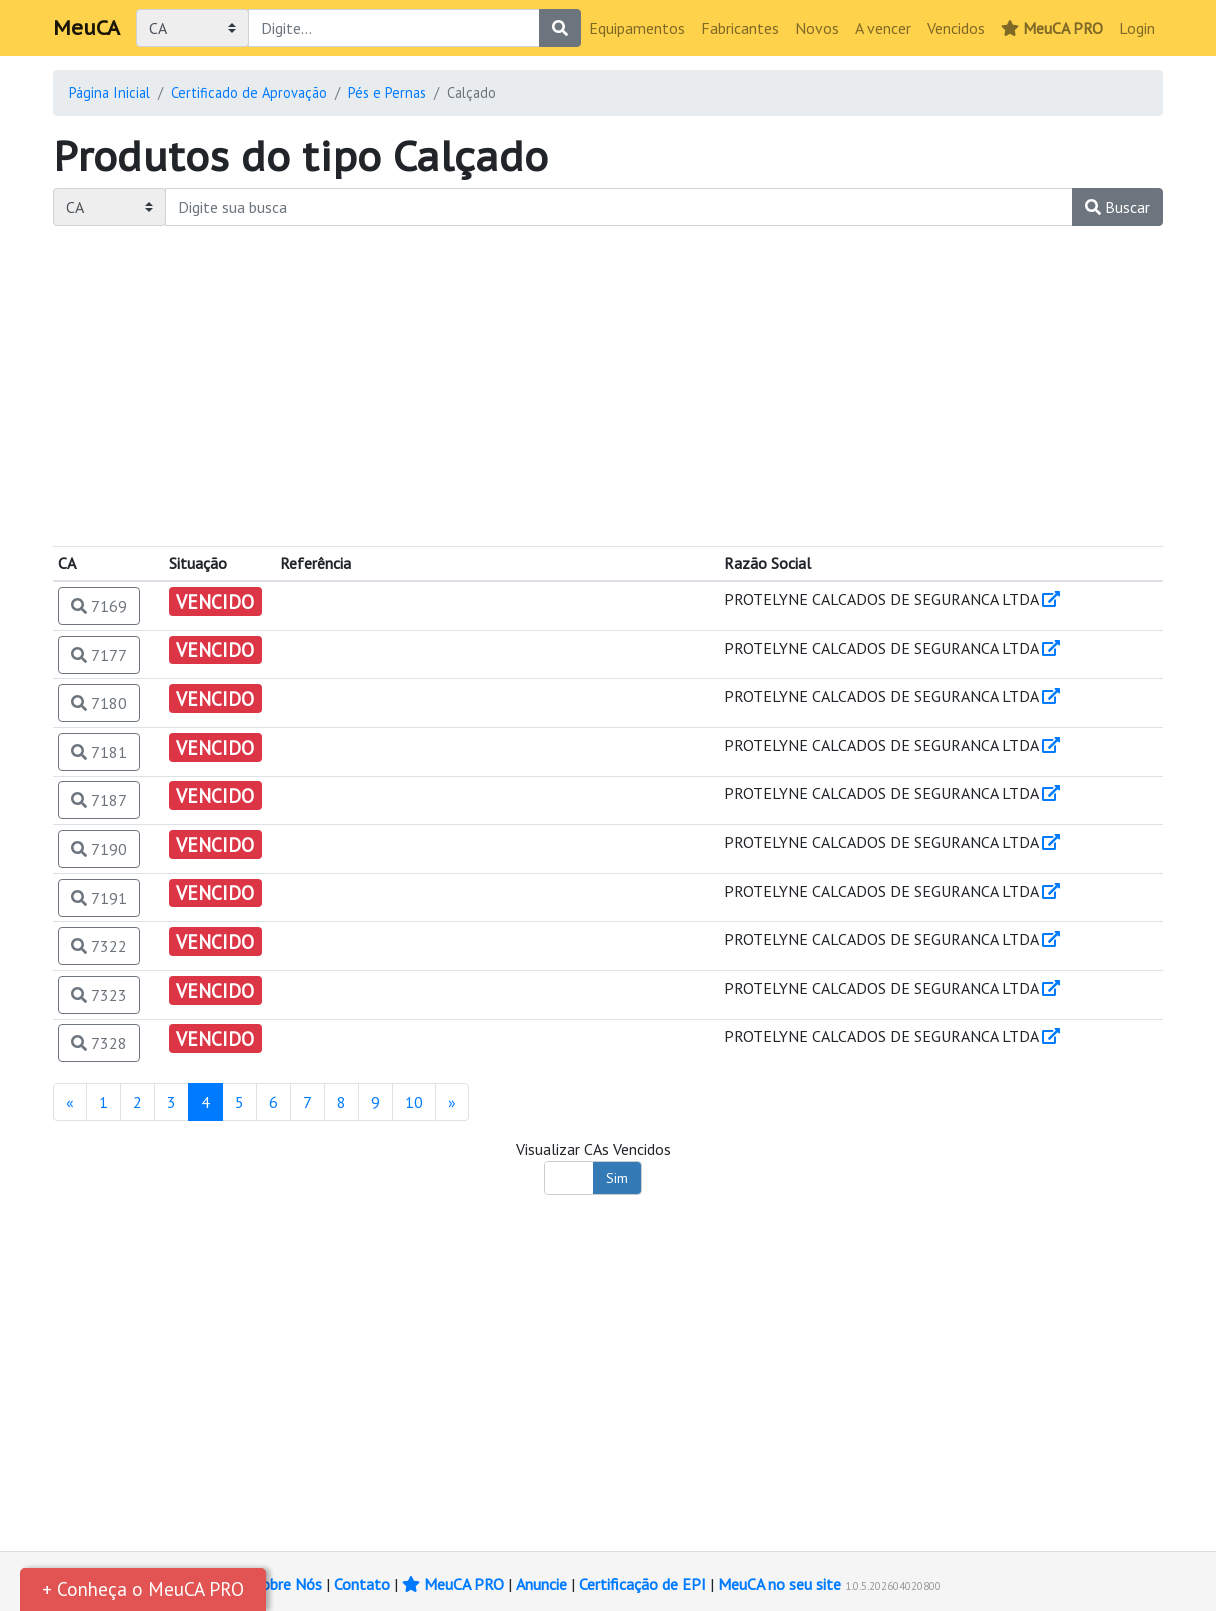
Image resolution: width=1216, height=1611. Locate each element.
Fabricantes (740, 28)
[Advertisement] (608, 386)
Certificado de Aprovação (249, 92)
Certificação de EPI (642, 1584)
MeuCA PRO (1052, 28)
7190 (99, 849)
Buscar (1117, 207)
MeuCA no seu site (779, 1584)
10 (414, 1102)
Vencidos (956, 28)
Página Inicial (109, 92)
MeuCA (86, 28)
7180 (99, 703)
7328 (99, 1043)
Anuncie (541, 1584)
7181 (99, 752)
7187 (99, 800)
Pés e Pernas (387, 92)
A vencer (883, 28)
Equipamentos (637, 28)
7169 (99, 606)
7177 (99, 655)
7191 (99, 898)
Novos (817, 28)
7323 (99, 995)
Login (1137, 28)
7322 (99, 946)
